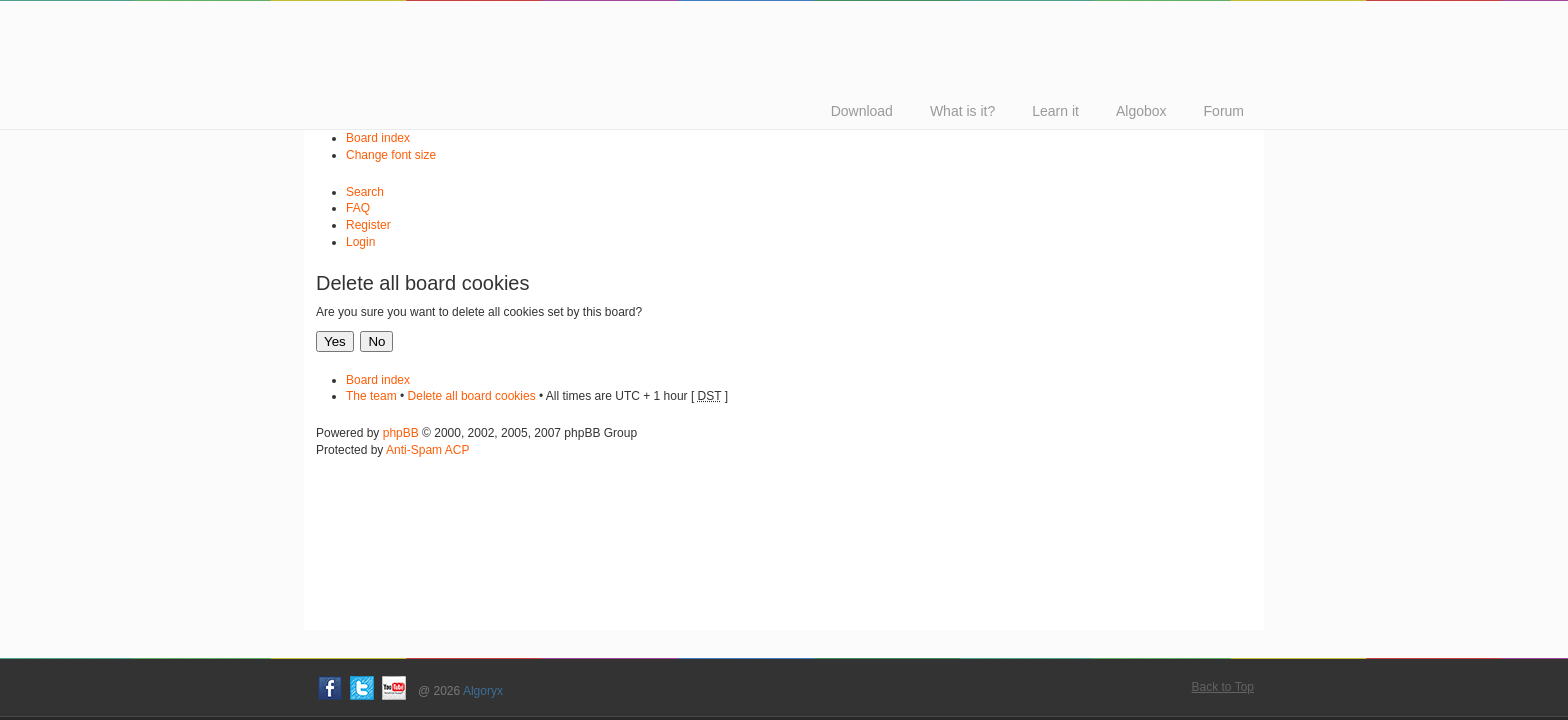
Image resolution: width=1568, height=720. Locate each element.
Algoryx (483, 691)
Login (360, 242)
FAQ (358, 208)
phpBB (401, 433)
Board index (378, 138)
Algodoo (604, 19)
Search (365, 192)
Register (368, 225)
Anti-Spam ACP (427, 450)
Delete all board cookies (472, 396)
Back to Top (1223, 687)
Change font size (391, 155)
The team (371, 396)
